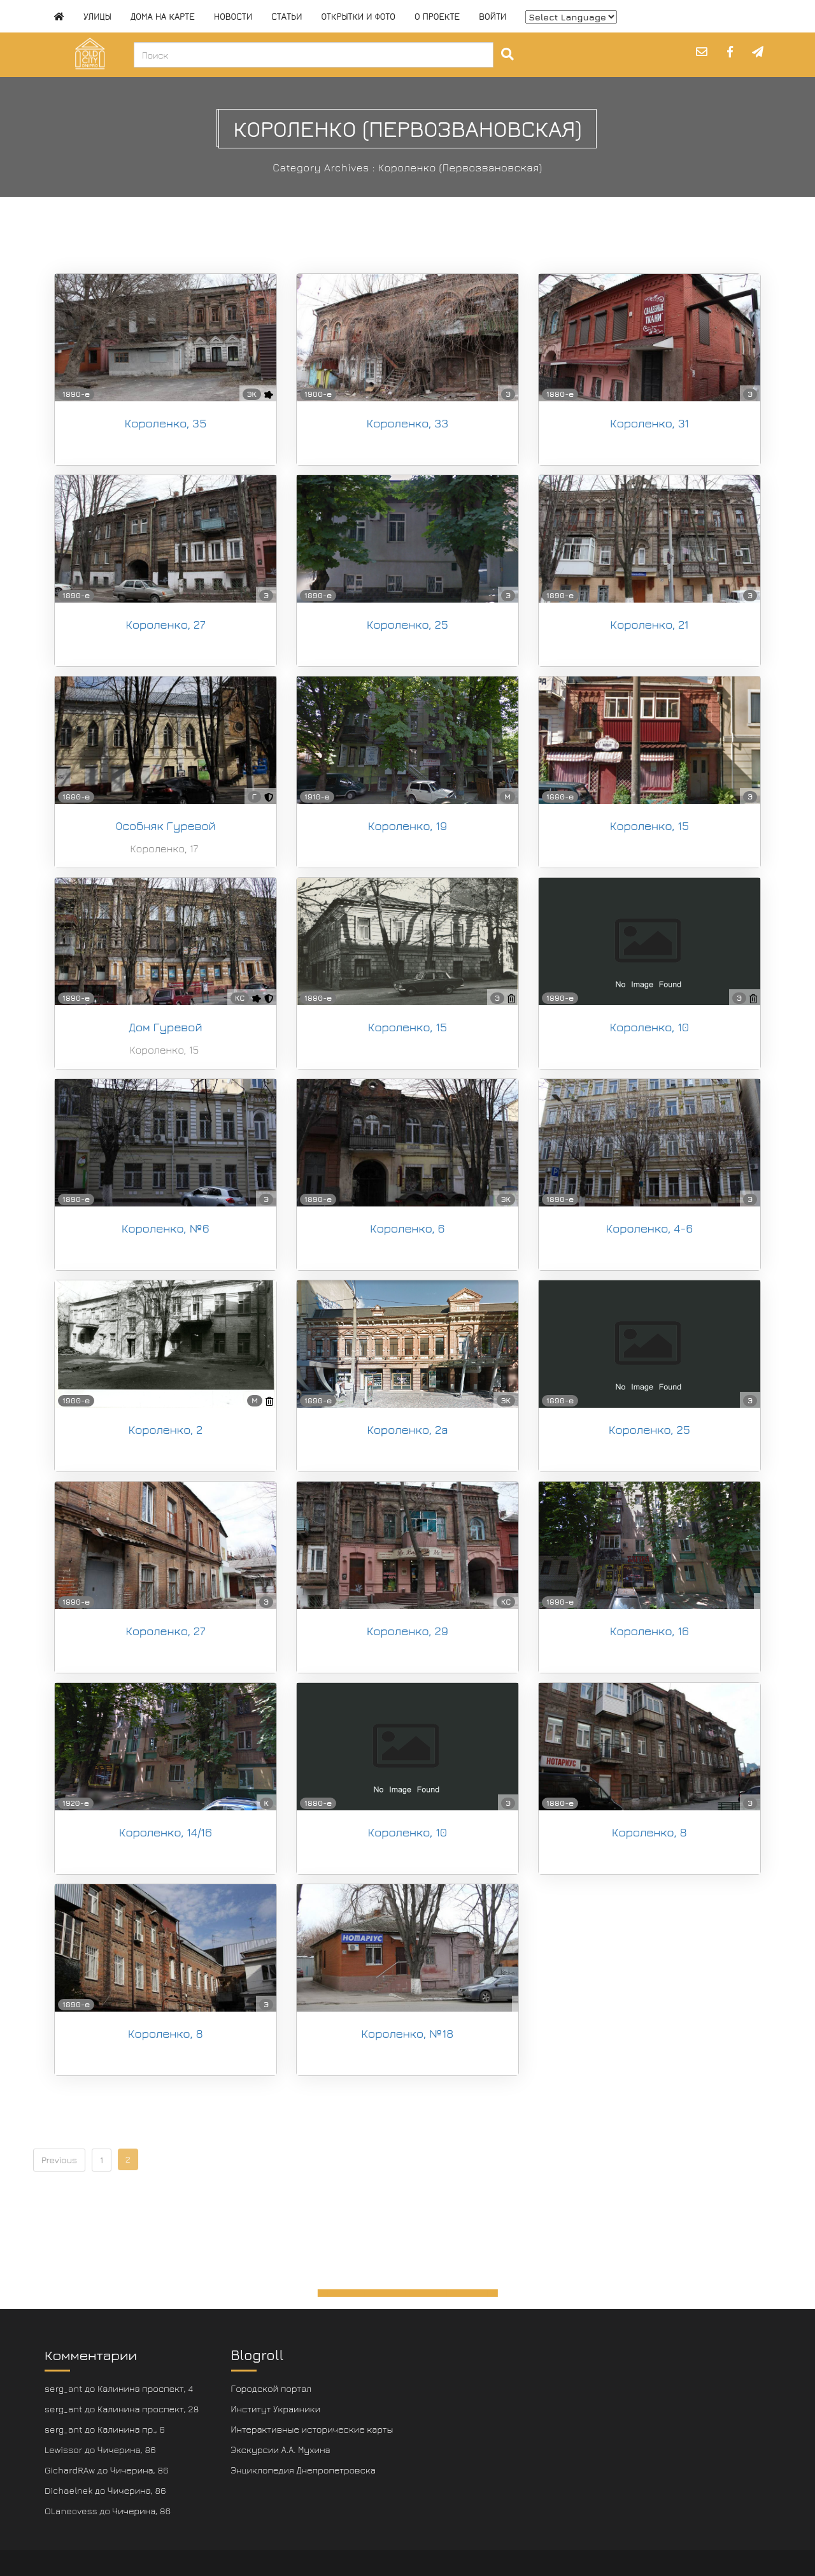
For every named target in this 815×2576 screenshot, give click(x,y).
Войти (492, 16)
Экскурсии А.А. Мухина (280, 2449)
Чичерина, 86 (126, 2449)
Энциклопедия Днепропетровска (303, 2470)
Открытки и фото (358, 16)
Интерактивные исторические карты (312, 2429)
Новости (233, 16)
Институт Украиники (276, 2408)
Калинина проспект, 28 (148, 2408)
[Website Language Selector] (571, 17)
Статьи (286, 16)
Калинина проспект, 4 (145, 2388)
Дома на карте (163, 16)
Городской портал (271, 2388)
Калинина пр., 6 (131, 2429)
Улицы (97, 16)
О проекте (437, 16)
